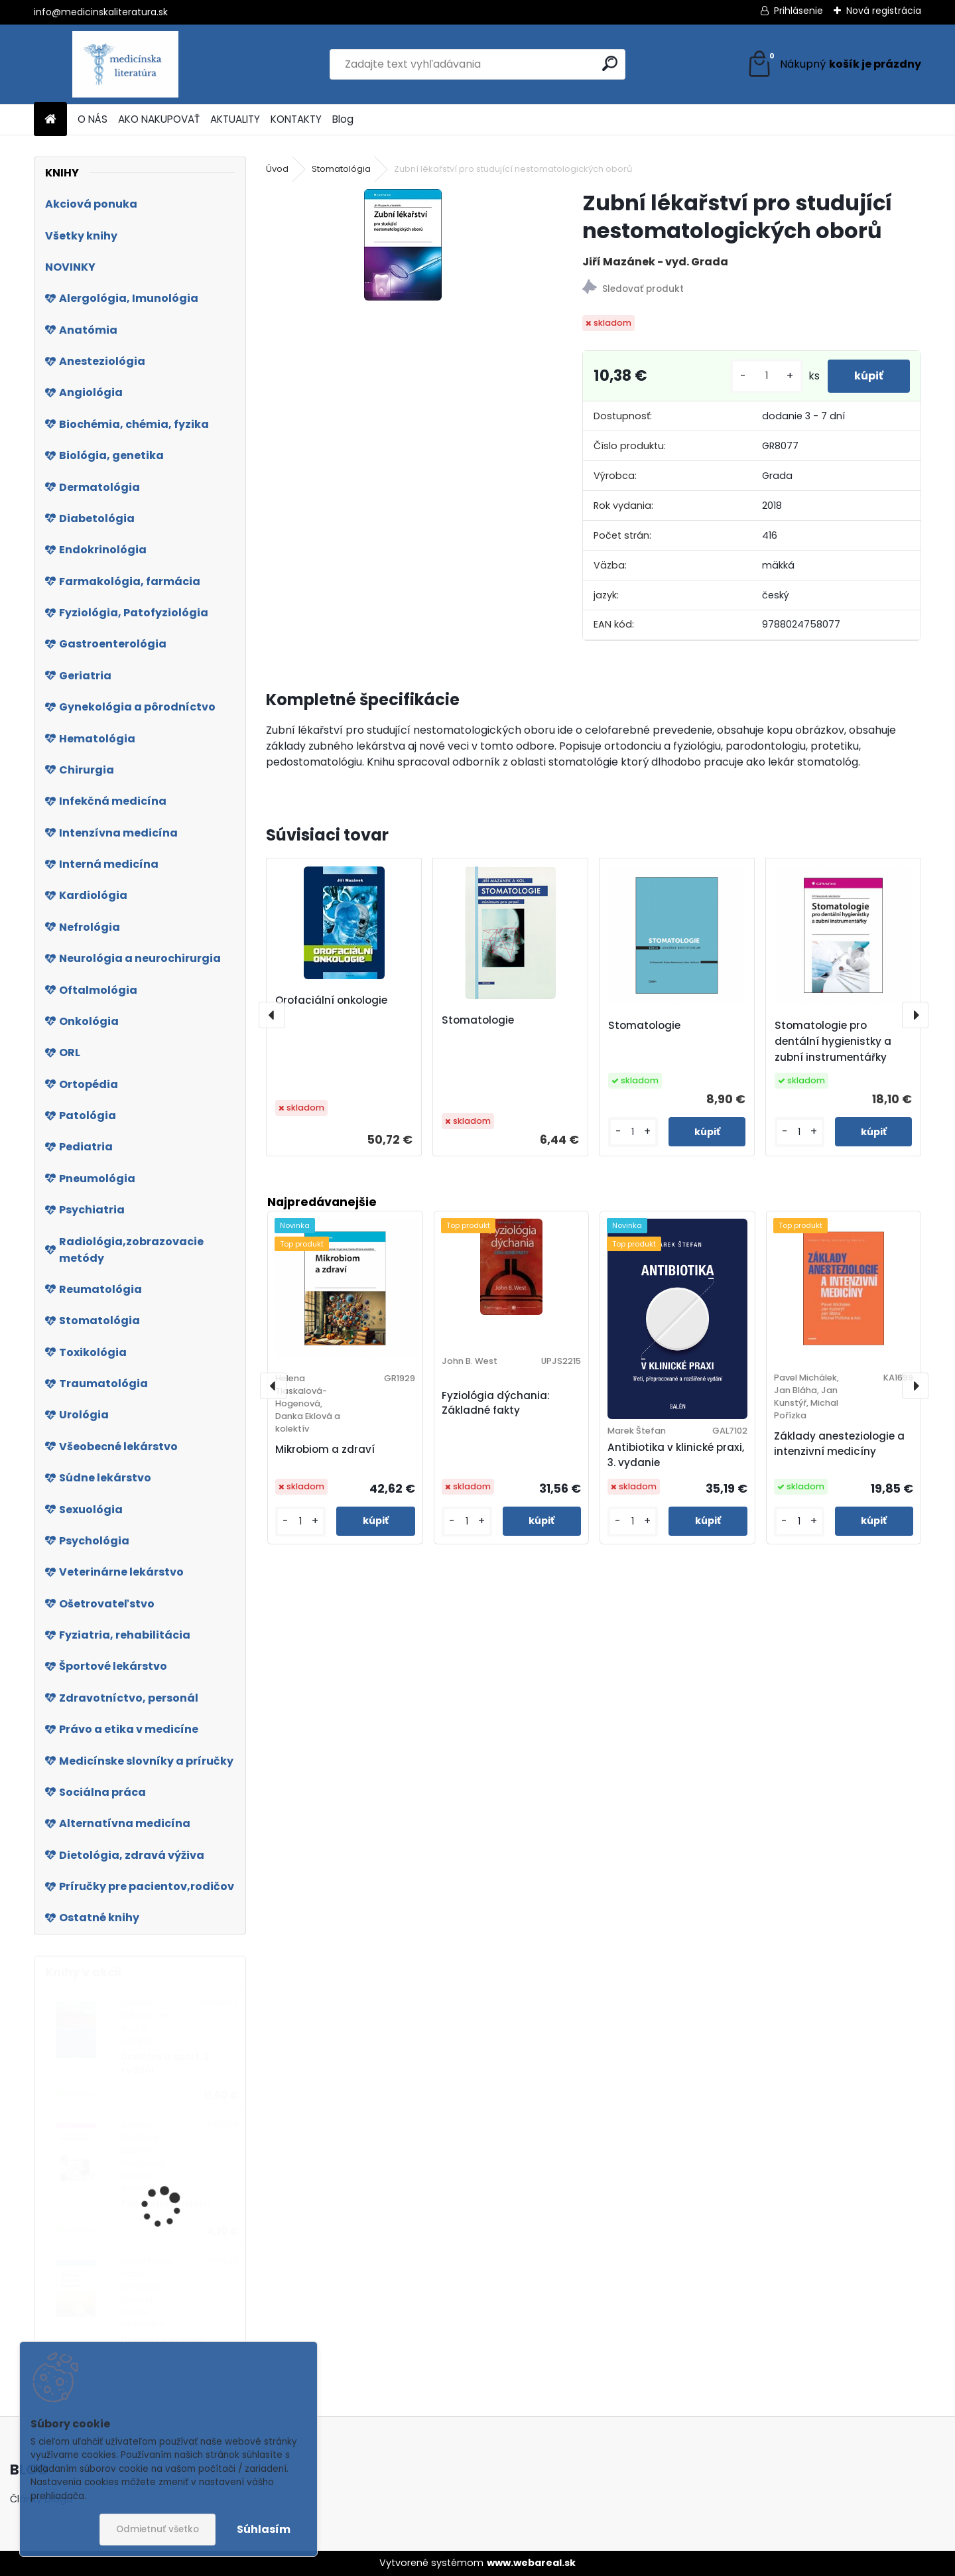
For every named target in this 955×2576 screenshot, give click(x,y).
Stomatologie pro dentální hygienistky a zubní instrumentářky (833, 1041)
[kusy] (766, 375)
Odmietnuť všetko (157, 2529)
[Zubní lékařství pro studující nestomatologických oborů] (403, 245)
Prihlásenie (798, 10)
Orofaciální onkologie (331, 1000)
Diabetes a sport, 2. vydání (166, 2063)
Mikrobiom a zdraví (325, 1449)
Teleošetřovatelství (166, 2204)
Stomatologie (478, 1020)
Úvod (277, 169)
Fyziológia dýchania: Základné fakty (496, 1403)
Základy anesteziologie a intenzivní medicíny (839, 1443)
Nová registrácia (883, 10)
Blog (342, 119)
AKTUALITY (235, 119)
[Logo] (125, 64)
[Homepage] (50, 120)
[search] (609, 63)
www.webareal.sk (531, 2562)
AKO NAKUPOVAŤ (159, 119)
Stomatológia (341, 169)
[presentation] (272, 1015)
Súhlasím (263, 2529)
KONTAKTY (296, 119)
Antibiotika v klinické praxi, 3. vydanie (675, 1454)
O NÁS (92, 119)
